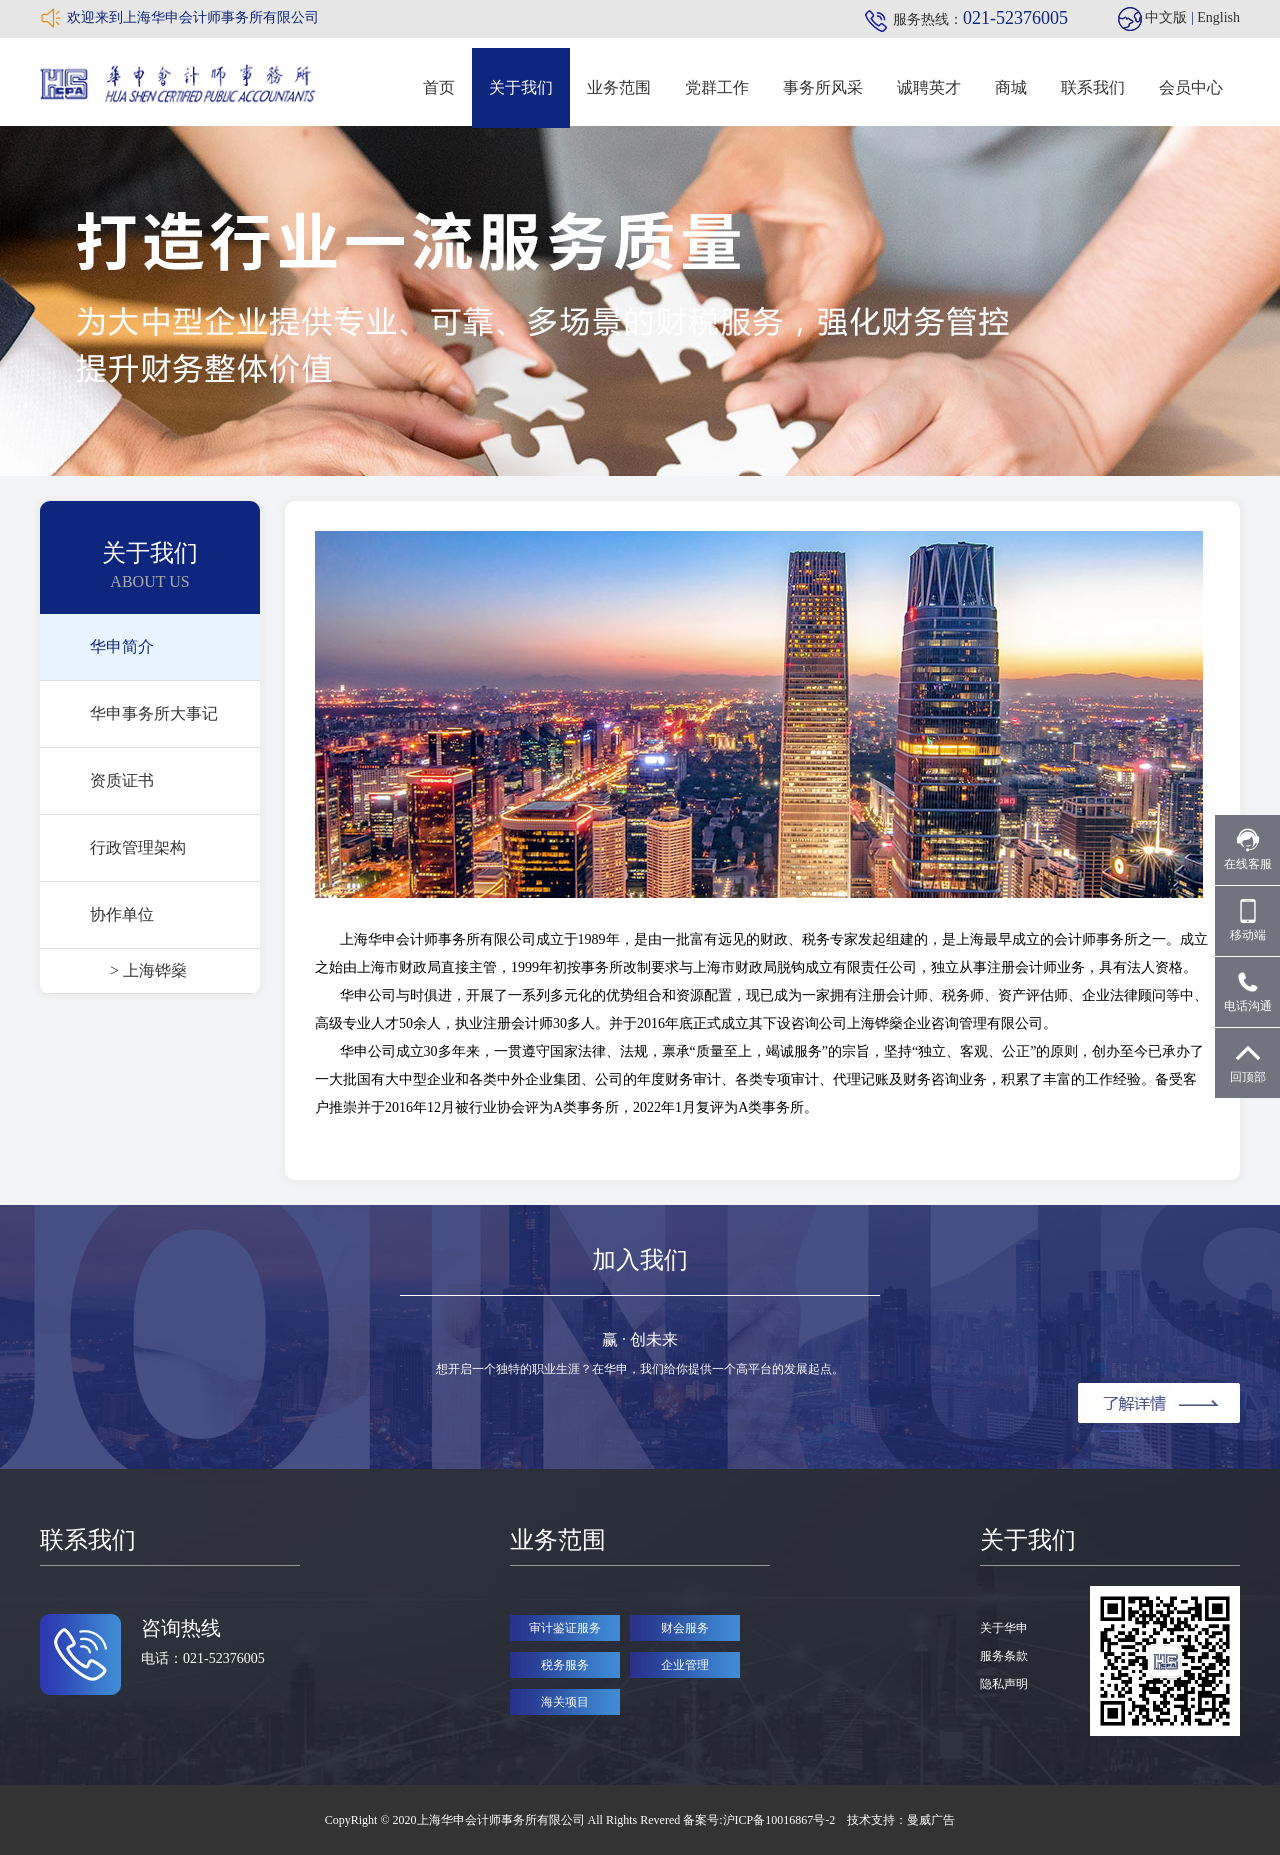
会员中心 (1191, 87)
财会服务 (685, 1628)
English (1218, 17)
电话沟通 (1248, 991)
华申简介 (122, 646)
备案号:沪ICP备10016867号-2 (760, 1820)
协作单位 (122, 914)
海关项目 (565, 1702)
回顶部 (1248, 1062)
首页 (439, 87)
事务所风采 (823, 87)
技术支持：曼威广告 (901, 1820)
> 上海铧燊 (148, 970)
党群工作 (717, 87)
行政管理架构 (138, 847)
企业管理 (685, 1665)
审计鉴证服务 (565, 1628)
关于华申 (1004, 1628)
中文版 (1166, 17)
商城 (1011, 87)
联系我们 (1093, 87)
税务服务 (565, 1665)
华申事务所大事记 (154, 713)
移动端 (1248, 920)
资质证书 (122, 780)
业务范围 (619, 87)
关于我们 (521, 87)
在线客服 (1248, 849)
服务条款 (1004, 1656)
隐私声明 (1004, 1684)
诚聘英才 (929, 87)
